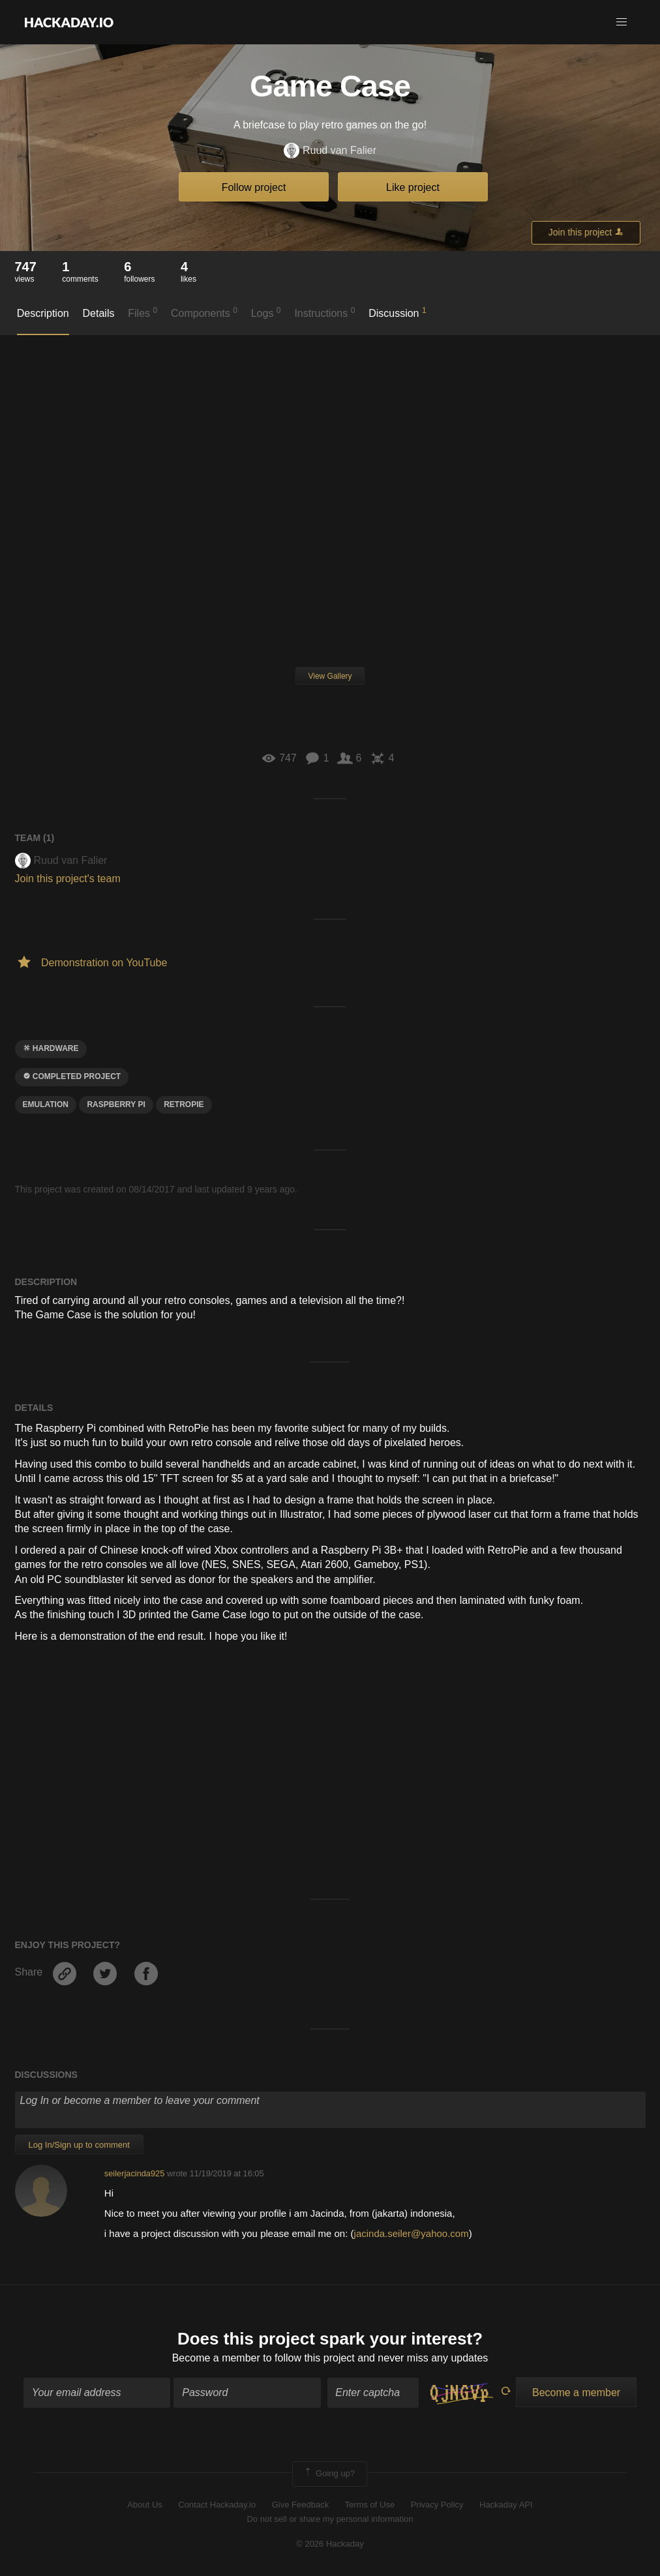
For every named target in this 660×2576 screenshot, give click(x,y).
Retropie (183, 1104)
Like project (413, 187)
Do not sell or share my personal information (330, 2519)
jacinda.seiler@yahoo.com (411, 2233)
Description (43, 313)
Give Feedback (300, 2504)
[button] (621, 22)
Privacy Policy (437, 2504)
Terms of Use (370, 2504)
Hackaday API (506, 2504)
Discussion (397, 312)
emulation (45, 1104)
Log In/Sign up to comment (79, 2145)
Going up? (329, 2473)
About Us (144, 2504)
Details (99, 313)
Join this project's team (68, 878)
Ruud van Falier (330, 150)
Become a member (216, 2357)
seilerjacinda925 (134, 2173)
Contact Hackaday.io (217, 2504)
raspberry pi (116, 1104)
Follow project (254, 187)
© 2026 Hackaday (330, 2544)
